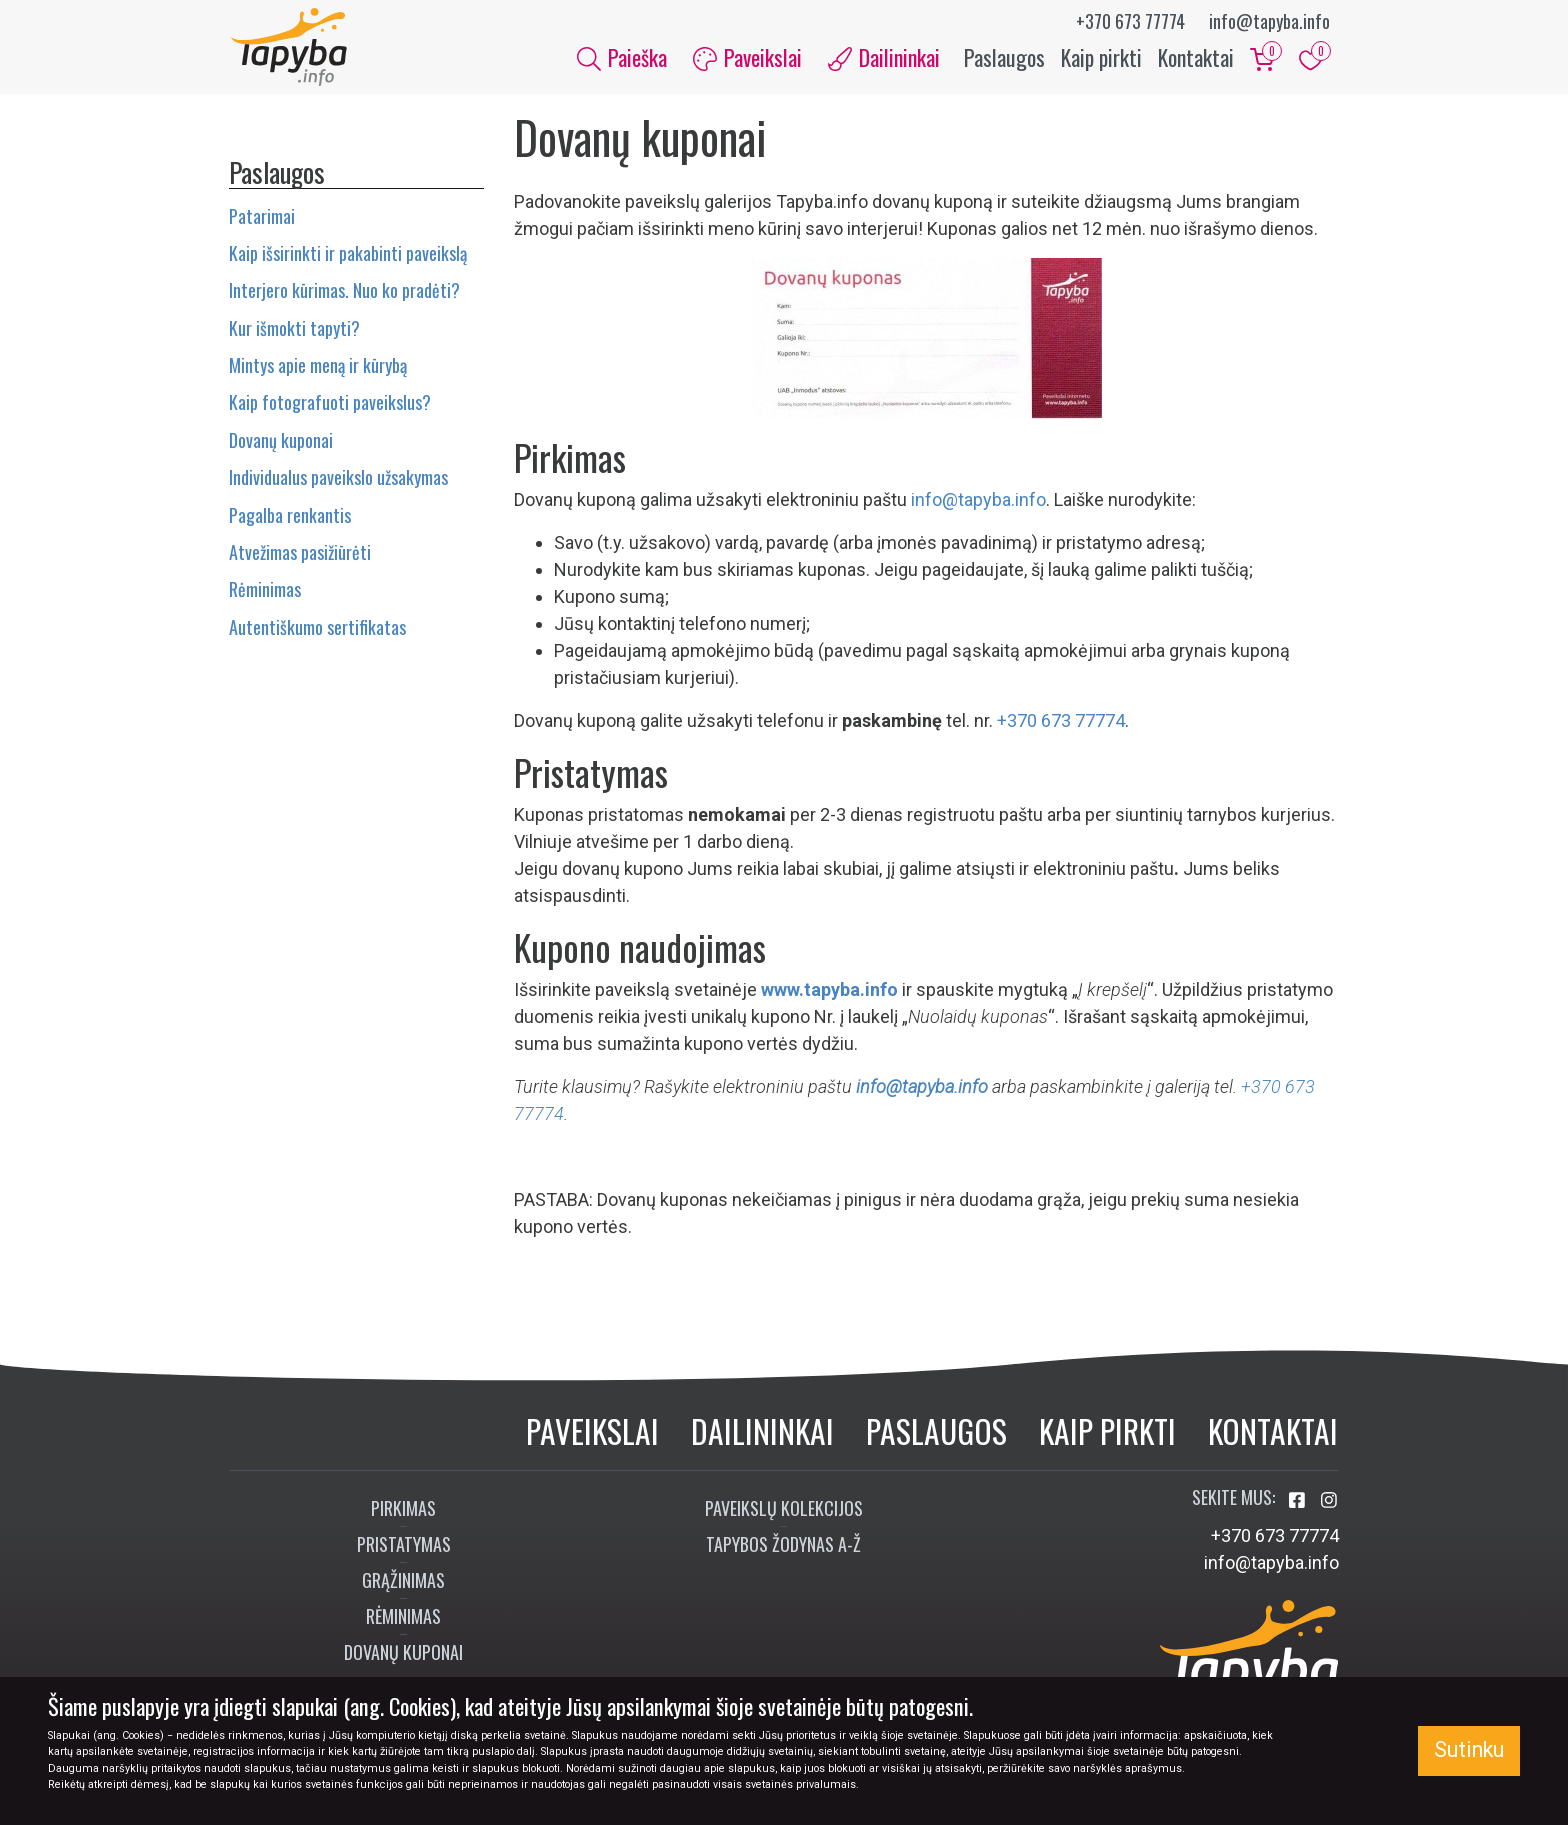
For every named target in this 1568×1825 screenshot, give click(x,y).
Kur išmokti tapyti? (294, 330)
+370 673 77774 (1130, 21)
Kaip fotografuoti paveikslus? (330, 405)
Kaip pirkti (1101, 58)
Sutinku (1469, 1749)
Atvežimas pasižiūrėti (300, 554)
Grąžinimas (403, 1582)
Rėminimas (265, 592)
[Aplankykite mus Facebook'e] (1299, 1502)
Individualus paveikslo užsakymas (338, 479)
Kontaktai (1196, 58)
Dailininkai (762, 1432)
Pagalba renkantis (290, 517)
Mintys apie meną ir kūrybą (318, 367)
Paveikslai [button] (747, 58)
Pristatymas (404, 1546)
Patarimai (262, 218)
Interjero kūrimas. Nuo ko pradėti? (344, 293)
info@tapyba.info (1269, 21)
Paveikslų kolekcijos (784, 1510)
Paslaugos (1004, 58)
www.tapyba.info (829, 992)
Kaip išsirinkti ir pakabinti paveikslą (348, 255)
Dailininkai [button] (884, 58)
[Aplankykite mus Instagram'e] (1329, 1502)
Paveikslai (592, 1432)
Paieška (622, 58)
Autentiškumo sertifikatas (317, 629)
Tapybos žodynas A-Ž (783, 1546)
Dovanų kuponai (281, 442)
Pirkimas (403, 1510)
